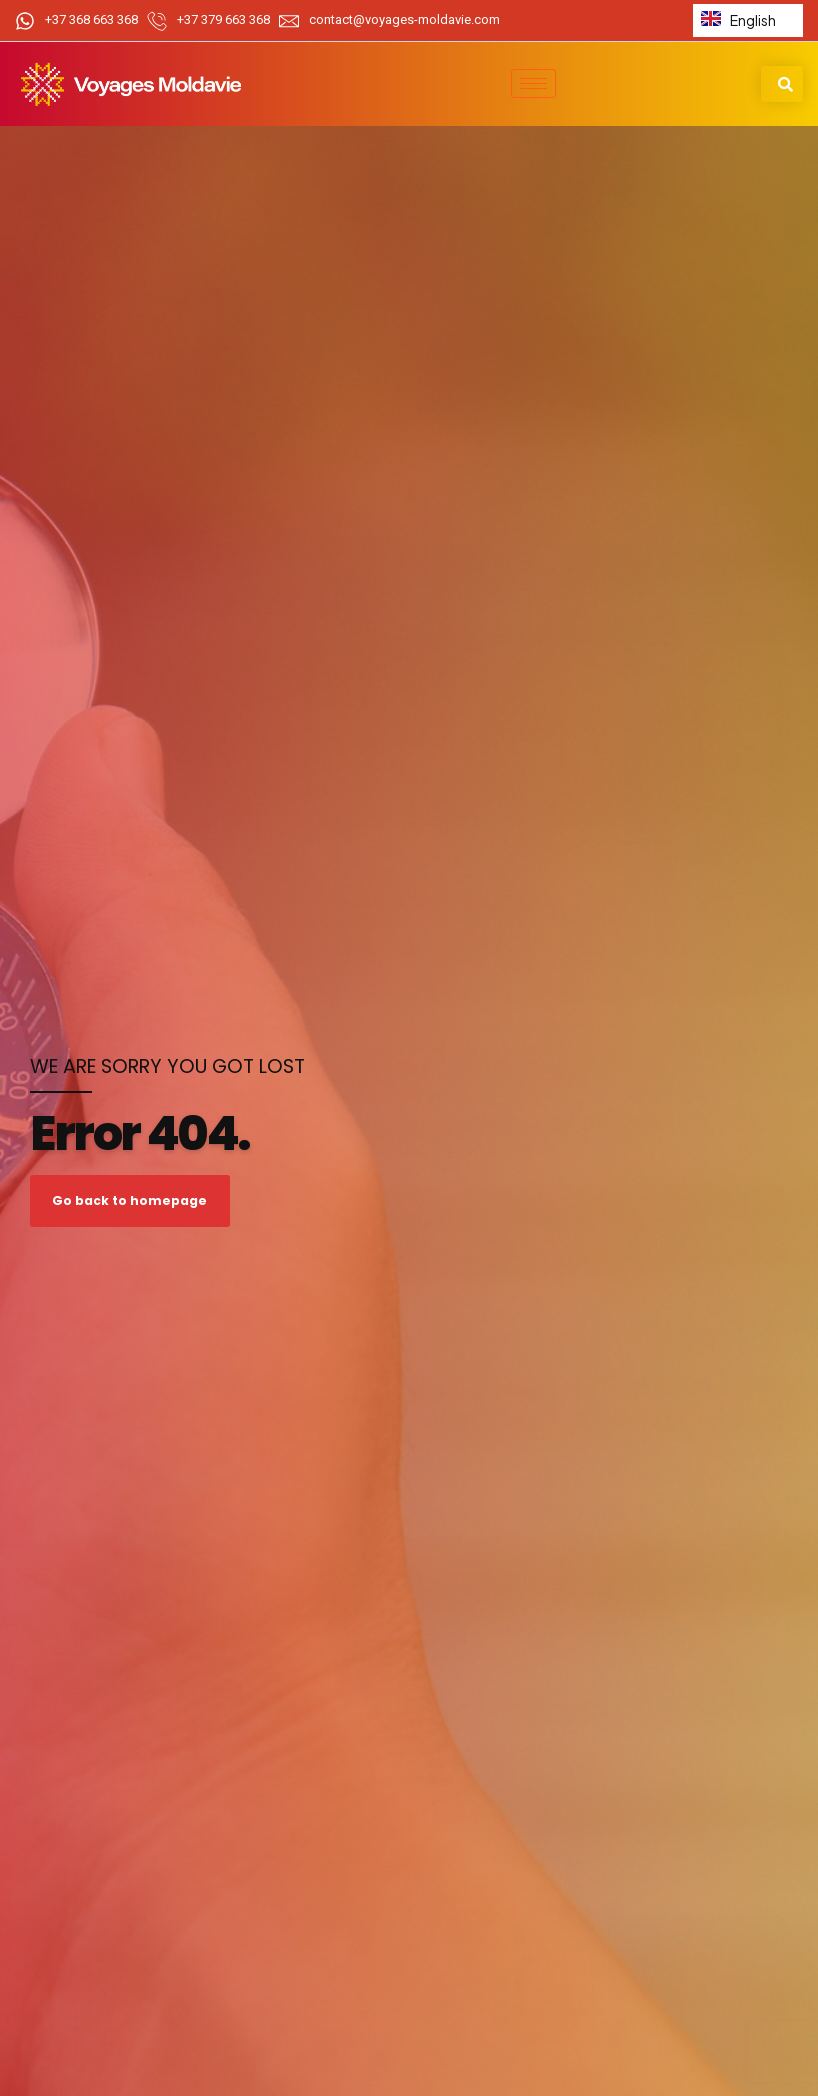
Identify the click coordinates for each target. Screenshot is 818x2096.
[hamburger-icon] (533, 83)
